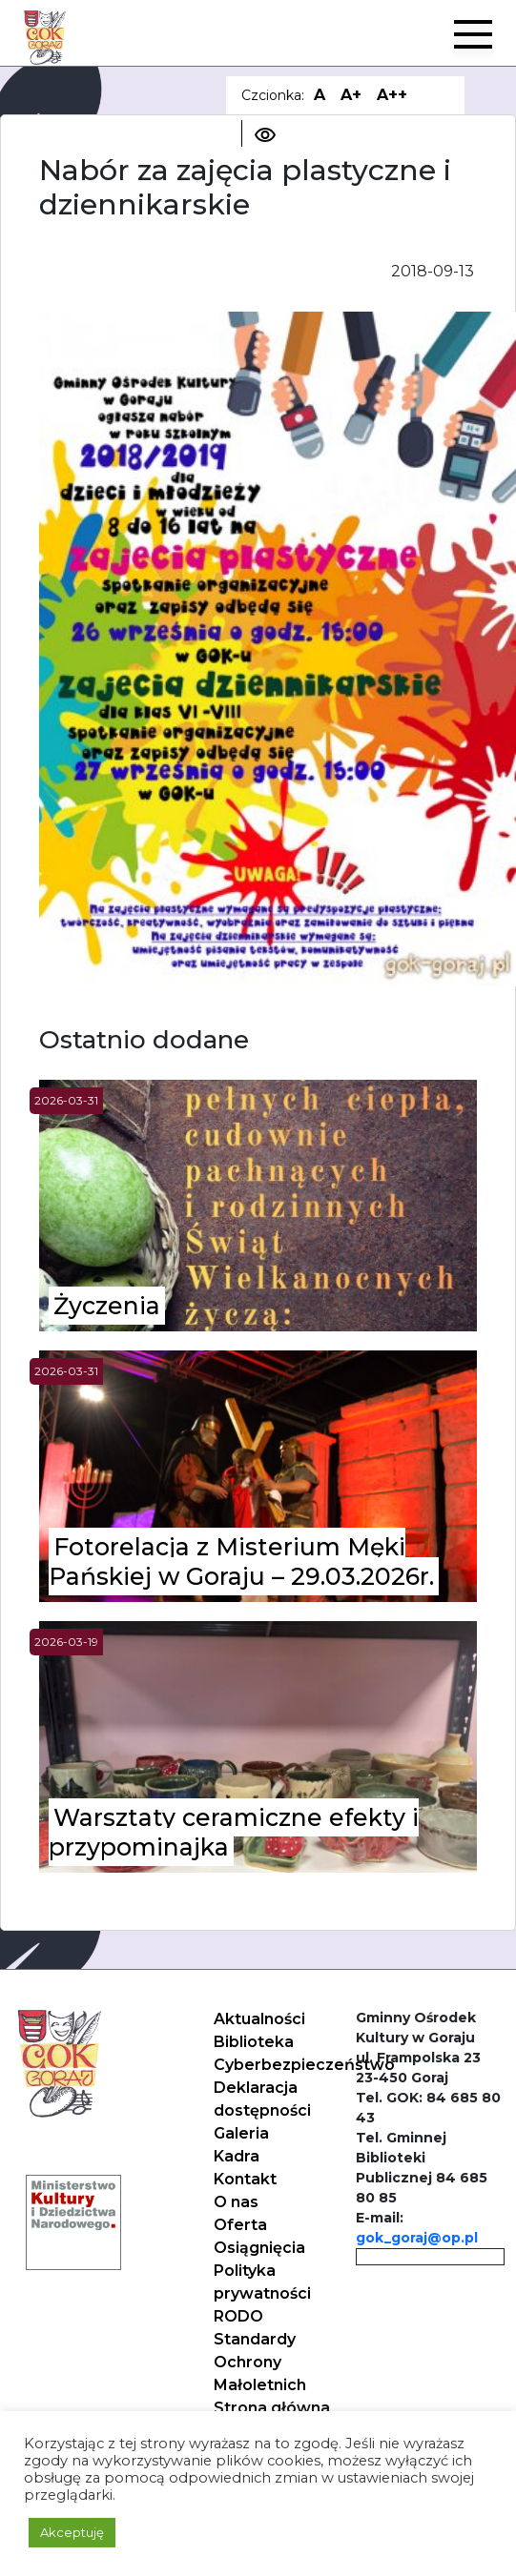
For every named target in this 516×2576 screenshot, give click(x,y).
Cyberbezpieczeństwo (304, 2065)
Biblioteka (254, 2042)
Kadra (236, 2156)
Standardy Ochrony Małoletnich (260, 2362)
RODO (238, 2316)
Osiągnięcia (259, 2248)
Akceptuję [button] (72, 2532)
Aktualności (259, 2019)
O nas (236, 2202)
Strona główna (272, 2408)
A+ (351, 95)
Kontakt (245, 2179)
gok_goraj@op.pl (417, 2237)
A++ (392, 95)
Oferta (240, 2225)
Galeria (241, 2133)
